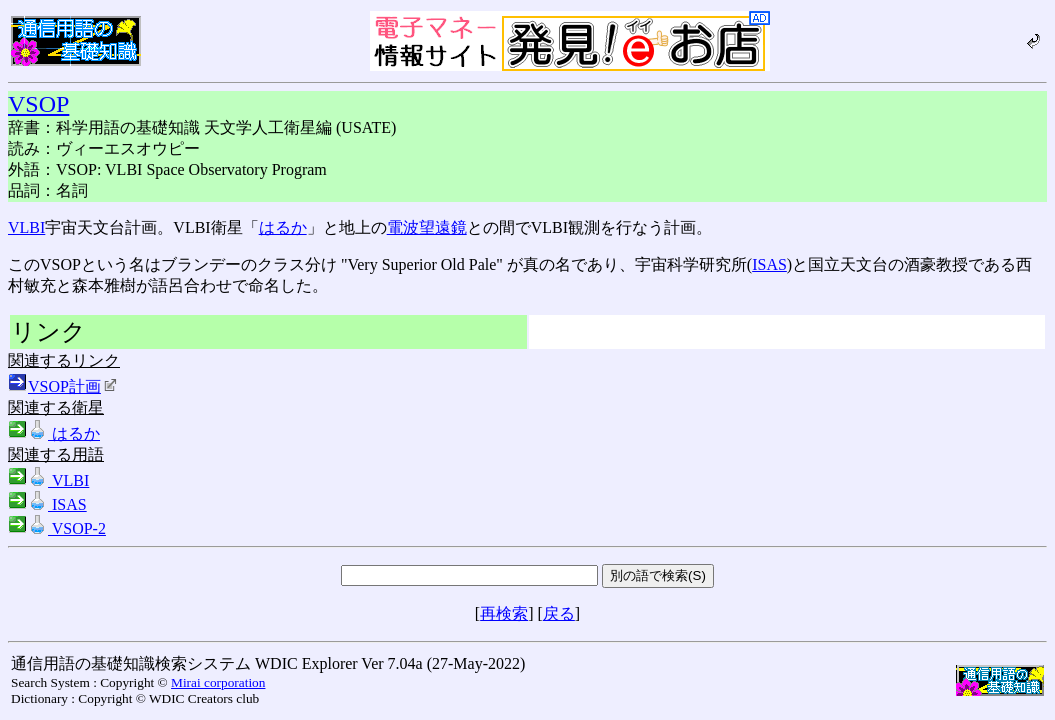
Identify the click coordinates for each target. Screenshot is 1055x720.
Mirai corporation (218, 682)
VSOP (38, 104)
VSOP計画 (72, 386)
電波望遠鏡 (427, 227)
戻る (559, 613)
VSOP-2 (57, 528)
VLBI (26, 227)
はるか (283, 227)
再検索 (504, 613)
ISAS (769, 264)
